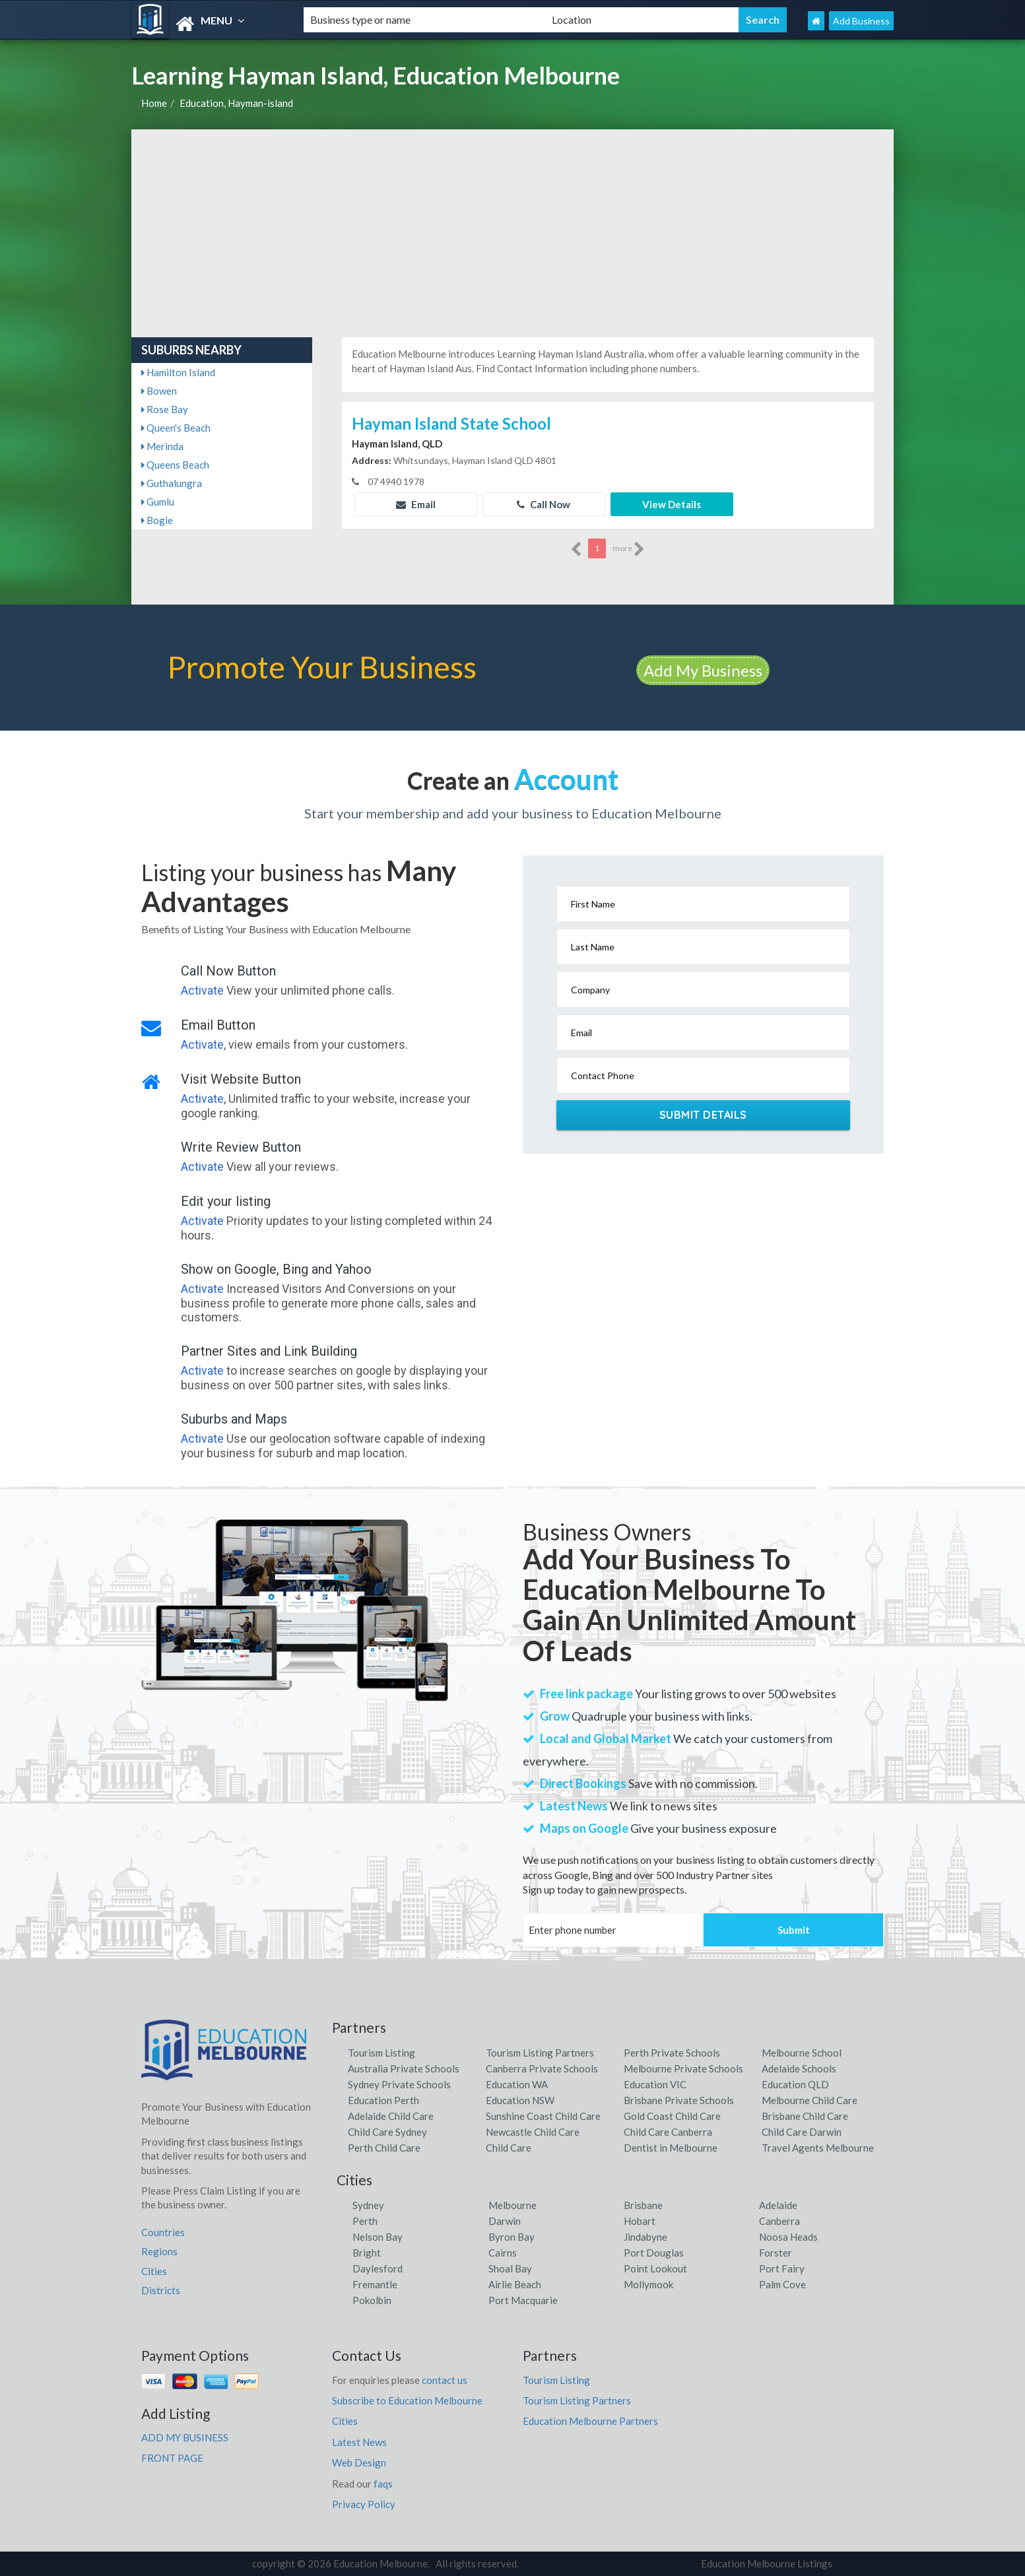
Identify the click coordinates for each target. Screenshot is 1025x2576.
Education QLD (795, 2084)
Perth (365, 2221)
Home (154, 103)
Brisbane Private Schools (679, 2100)
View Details (671, 504)
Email (416, 504)
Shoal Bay (510, 2268)
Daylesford (377, 2268)
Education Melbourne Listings (766, 2563)
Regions (159, 2251)
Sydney (368, 2205)
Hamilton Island (178, 372)
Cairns (502, 2253)
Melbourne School (802, 2053)
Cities (154, 2271)
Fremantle (374, 2284)
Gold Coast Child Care (672, 2116)
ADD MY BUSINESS (184, 2437)
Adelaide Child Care (391, 2116)
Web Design (359, 2462)
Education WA (517, 2084)
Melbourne (512, 2205)
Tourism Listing (381, 2053)
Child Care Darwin (802, 2132)
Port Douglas (654, 2253)
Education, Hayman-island (236, 103)
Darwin (504, 2221)
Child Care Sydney (387, 2132)
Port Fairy (782, 2268)
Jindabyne (645, 2237)
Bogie (157, 520)
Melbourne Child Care (809, 2100)
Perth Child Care (384, 2148)
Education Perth (383, 2100)
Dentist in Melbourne (670, 2148)
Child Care (508, 2148)
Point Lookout (655, 2268)
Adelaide (778, 2205)
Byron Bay (511, 2237)
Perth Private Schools (672, 2053)
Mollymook (648, 2284)
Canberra (779, 2221)
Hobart (639, 2221)
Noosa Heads (788, 2237)
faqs (383, 2484)
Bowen (159, 391)
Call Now (543, 504)
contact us (444, 2380)
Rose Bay (164, 409)
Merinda (162, 446)
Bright (366, 2253)
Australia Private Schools (403, 2068)
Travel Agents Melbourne (818, 2148)
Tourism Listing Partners (540, 2053)
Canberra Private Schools (542, 2068)
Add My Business (703, 670)
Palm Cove (782, 2284)
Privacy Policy (363, 2504)
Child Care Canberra (668, 2132)
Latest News (359, 2442)
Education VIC (655, 2084)
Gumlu (157, 502)
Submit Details (703, 1114)
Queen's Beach (176, 428)
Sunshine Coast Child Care (543, 2116)
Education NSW (520, 2100)
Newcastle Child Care (532, 2132)
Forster (775, 2253)
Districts (160, 2290)
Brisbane (643, 2205)
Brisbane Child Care (805, 2116)
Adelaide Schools (799, 2068)
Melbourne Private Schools (683, 2068)
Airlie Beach (514, 2284)
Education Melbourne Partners (590, 2421)
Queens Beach (175, 465)
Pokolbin (371, 2300)
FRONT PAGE (172, 2458)
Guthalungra (171, 483)
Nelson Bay (377, 2237)
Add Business (861, 20)
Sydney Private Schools (399, 2084)
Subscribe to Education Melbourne (407, 2400)
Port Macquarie (523, 2300)
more (628, 549)
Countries (163, 2232)
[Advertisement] (512, 228)
